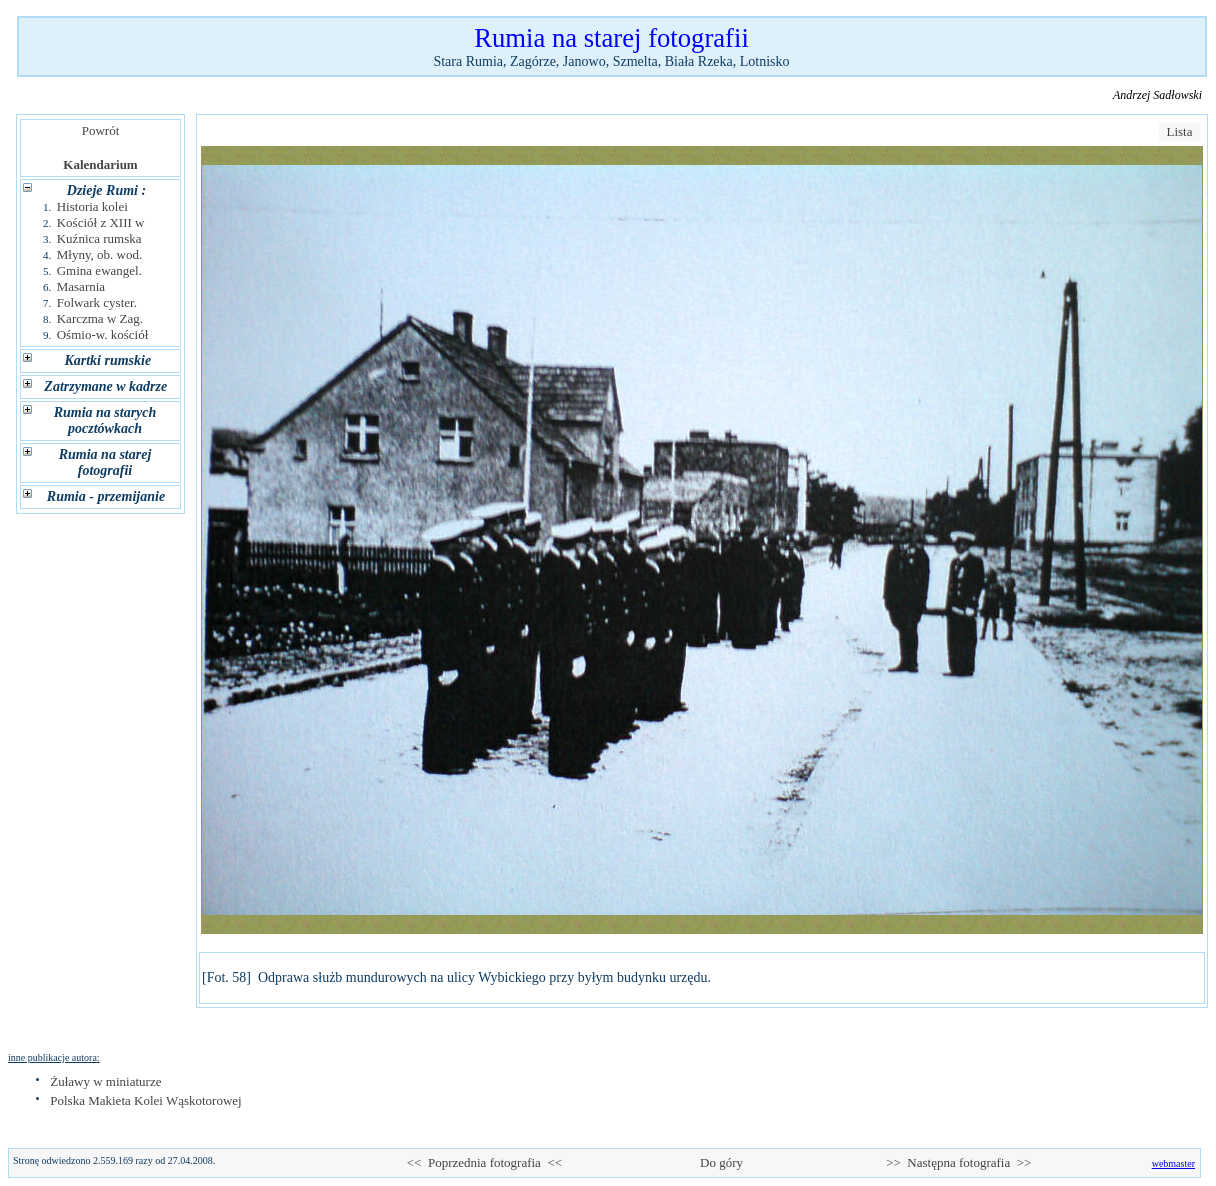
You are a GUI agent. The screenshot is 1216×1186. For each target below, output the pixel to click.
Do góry (722, 1162)
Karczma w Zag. (100, 318)
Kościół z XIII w (101, 222)
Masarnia (81, 286)
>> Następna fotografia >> (958, 1162)
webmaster (1173, 1163)
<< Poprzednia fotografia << (484, 1162)
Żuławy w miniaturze (105, 1081)
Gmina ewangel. (99, 270)
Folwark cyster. (97, 302)
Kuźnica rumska (99, 238)
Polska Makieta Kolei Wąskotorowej (145, 1100)
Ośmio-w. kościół (103, 334)
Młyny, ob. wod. (99, 254)
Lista (1179, 131)
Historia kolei (92, 206)
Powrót (100, 130)
